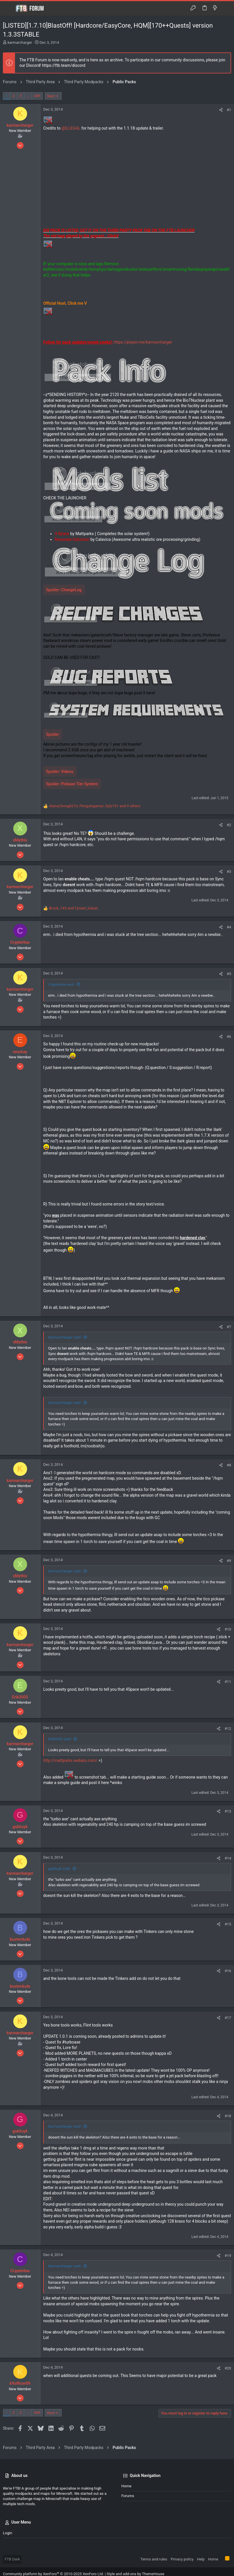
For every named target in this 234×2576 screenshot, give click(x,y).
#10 (227, 1629)
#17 (227, 2018)
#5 (229, 974)
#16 (227, 1971)
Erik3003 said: (59, 1739)
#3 (229, 871)
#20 (227, 2368)
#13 (227, 1811)
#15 (227, 1924)
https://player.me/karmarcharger (143, 342)
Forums (127, 2496)
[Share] (221, 110)
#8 (229, 1465)
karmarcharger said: (64, 1337)
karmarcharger (19, 42)
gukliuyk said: (59, 1868)
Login (7, 2533)
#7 (229, 1327)
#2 (229, 825)
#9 (229, 1561)
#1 (229, 110)
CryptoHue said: (61, 984)
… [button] (28, 96)
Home (126, 2486)
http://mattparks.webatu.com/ (70, 1760)
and (73, 908)
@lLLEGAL (71, 128)
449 (37, 96)
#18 (227, 2116)
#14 (227, 1858)
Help (201, 2559)
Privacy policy (182, 2559)
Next (51, 96)
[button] (8, 8)
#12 (227, 1728)
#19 (227, 2255)
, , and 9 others (94, 806)
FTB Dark (12, 2559)
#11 (227, 1682)
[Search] (225, 8)
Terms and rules (153, 2559)
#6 (229, 1036)
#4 (229, 927)
